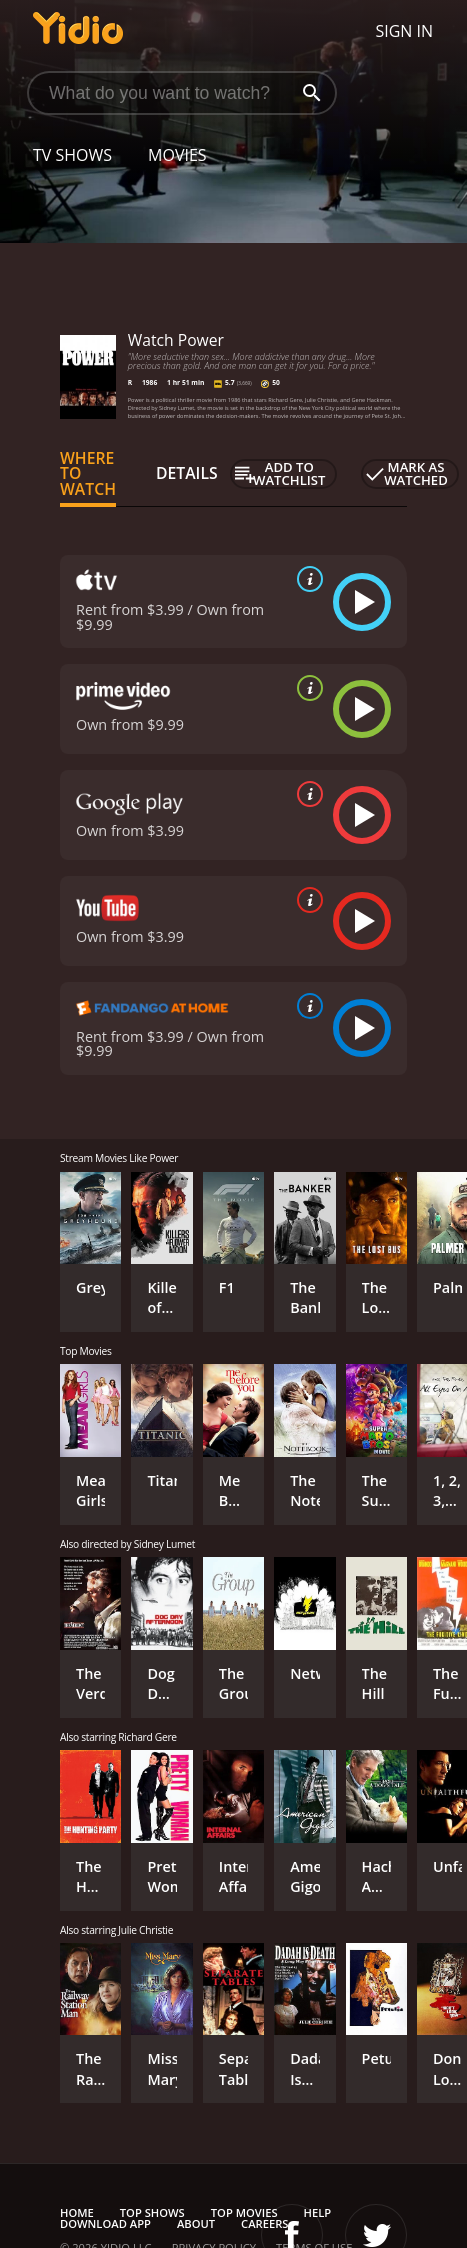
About (196, 2223)
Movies (177, 155)
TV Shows (72, 155)
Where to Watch (88, 474)
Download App (105, 2223)
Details (187, 473)
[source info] (306, 579)
